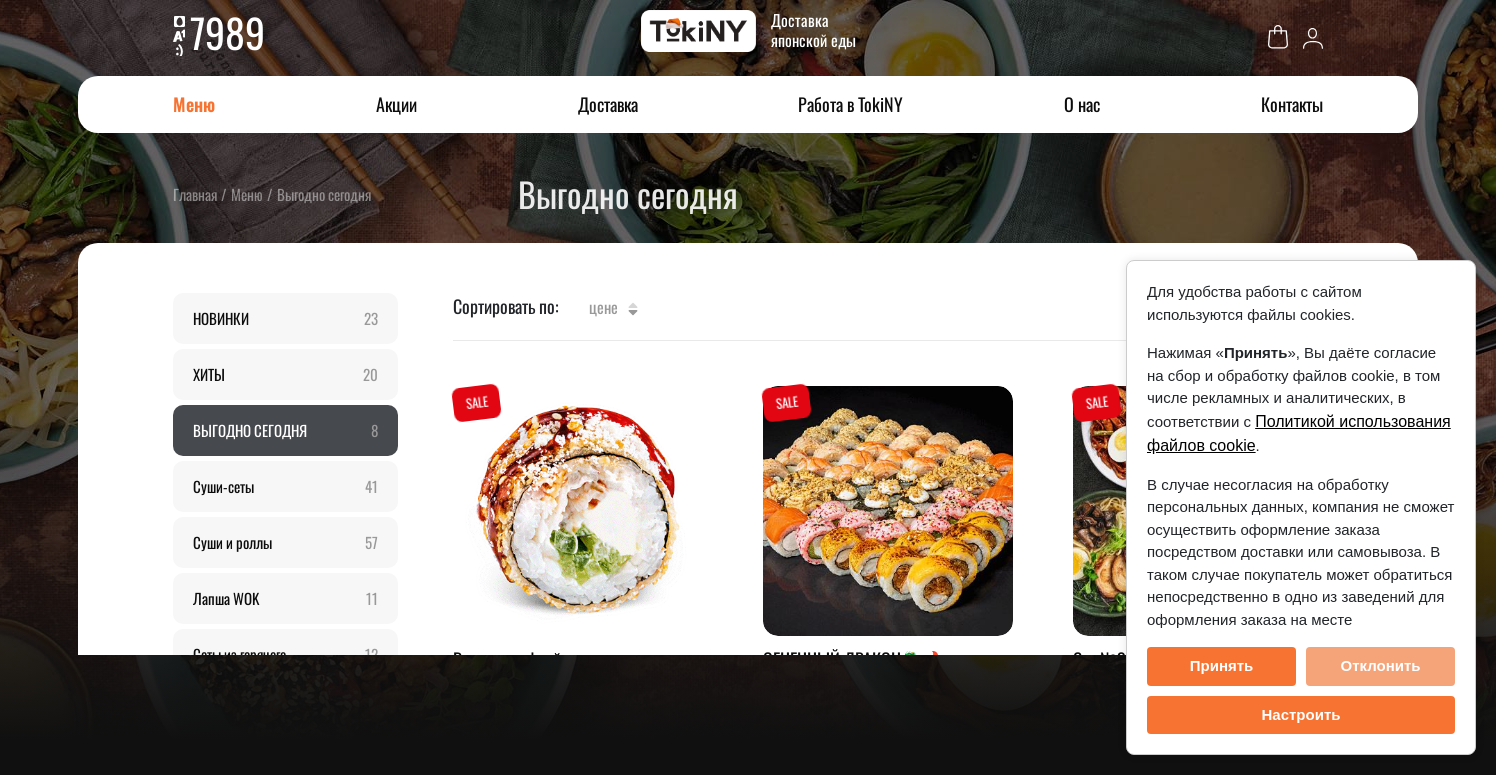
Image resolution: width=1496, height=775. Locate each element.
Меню (194, 104)
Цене (613, 307)
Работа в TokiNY (850, 104)
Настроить (1301, 714)
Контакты (1292, 104)
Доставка (608, 104)
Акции (396, 104)
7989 (227, 32)
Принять (1222, 665)
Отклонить (1380, 665)
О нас (1082, 104)
